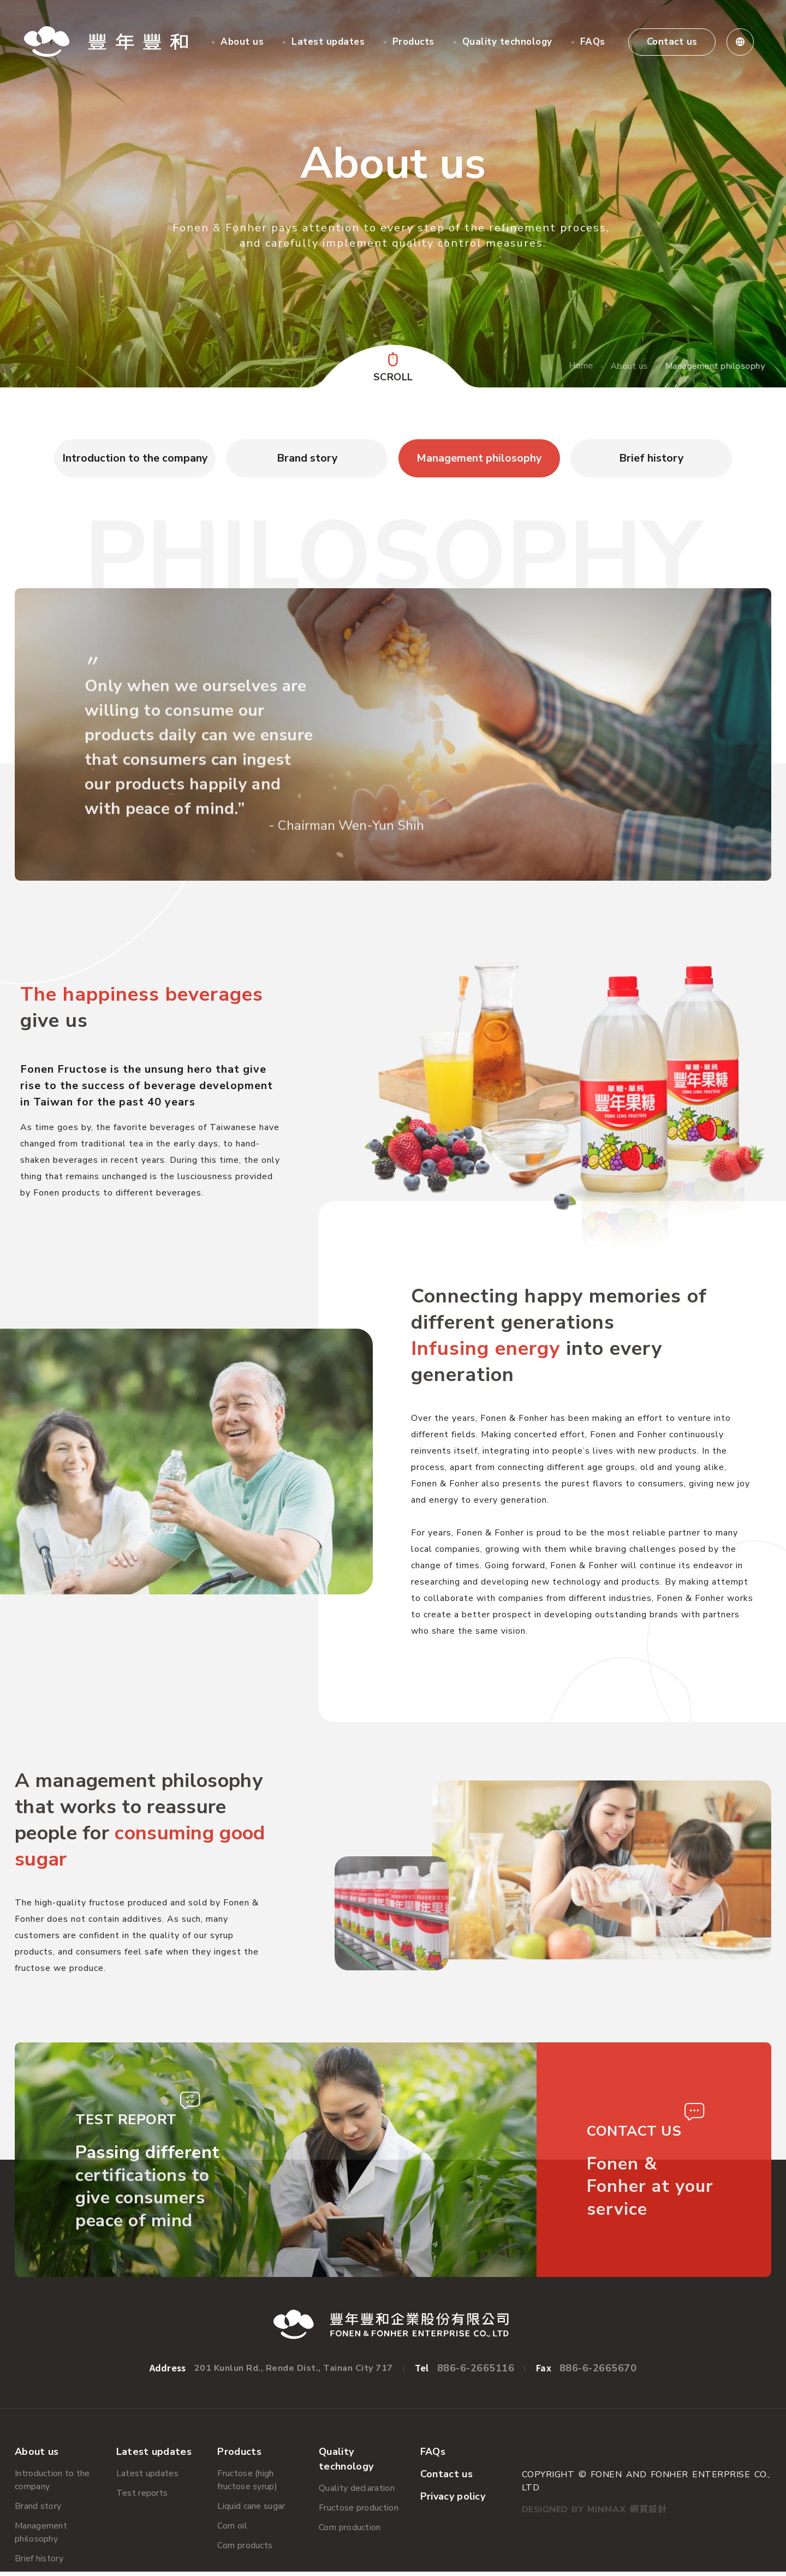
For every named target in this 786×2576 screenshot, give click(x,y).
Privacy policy (452, 2500)
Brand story (38, 2511)
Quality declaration (357, 2493)
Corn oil (232, 2530)
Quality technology (508, 42)
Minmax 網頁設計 (627, 2514)
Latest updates (328, 42)
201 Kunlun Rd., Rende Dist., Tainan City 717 (293, 2372)
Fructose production (358, 2512)
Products (414, 42)
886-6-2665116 (476, 2372)
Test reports (142, 2497)
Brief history (39, 2563)
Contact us (673, 42)
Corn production (350, 2532)
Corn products (244, 2550)
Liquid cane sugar (251, 2511)
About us (242, 42)
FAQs (593, 42)
